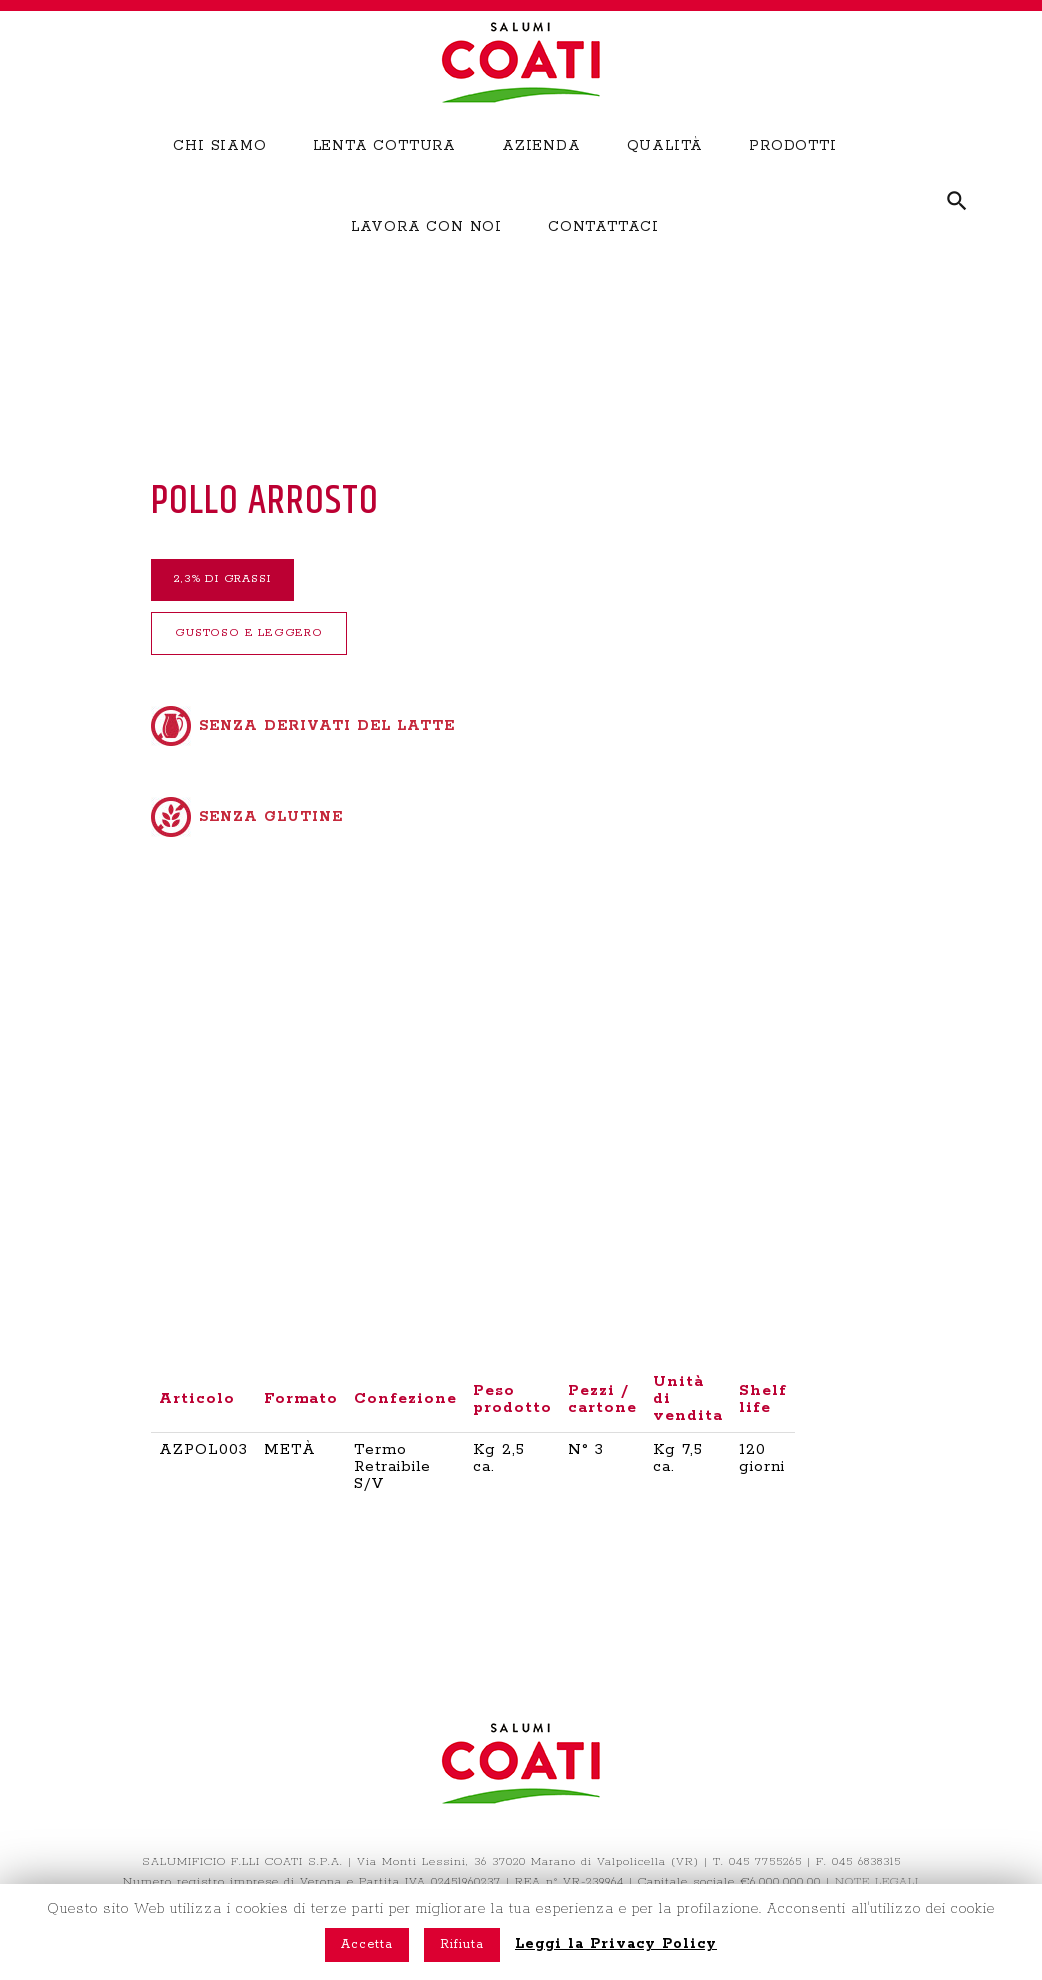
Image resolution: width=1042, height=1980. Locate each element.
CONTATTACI (603, 254)
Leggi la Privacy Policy (616, 1944)
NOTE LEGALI (877, 1861)
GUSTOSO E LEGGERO (283, 643)
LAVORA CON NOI (426, 254)
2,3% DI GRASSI (254, 583)
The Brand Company (559, 1881)
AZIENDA (541, 174)
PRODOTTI (792, 174)
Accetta (367, 1944)
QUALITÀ (665, 174)
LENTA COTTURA (384, 174)
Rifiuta (462, 1944)
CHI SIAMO (219, 174)
